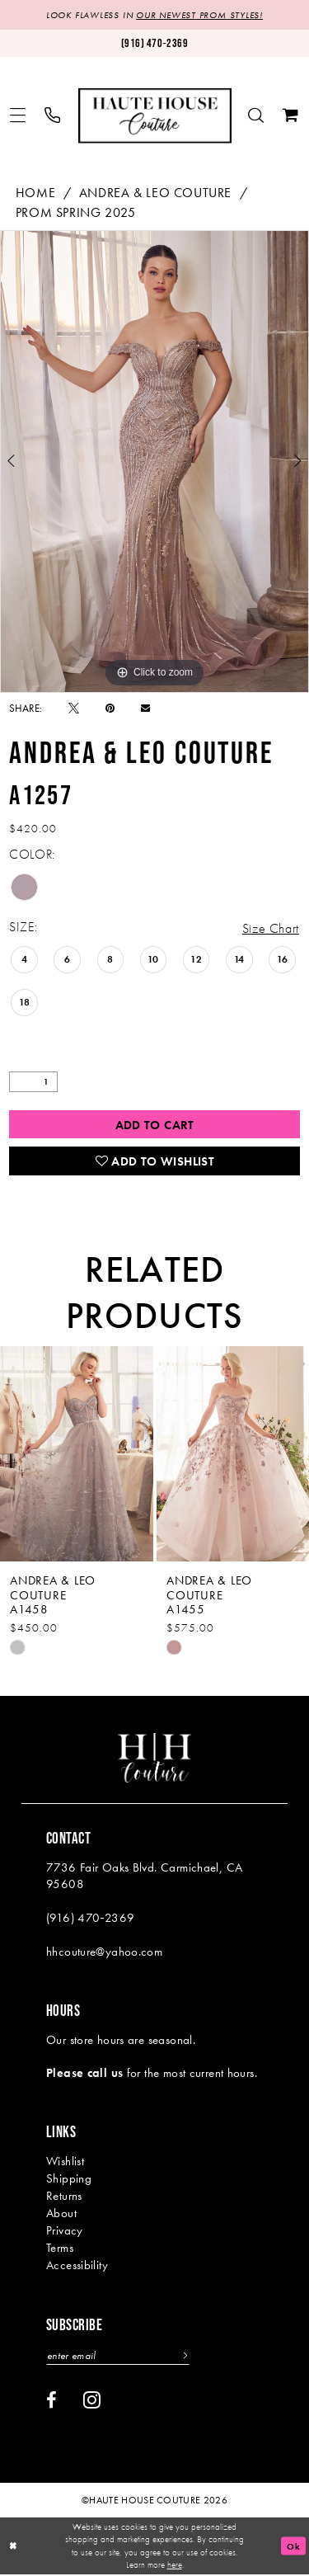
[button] (18, 116)
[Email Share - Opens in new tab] (145, 708)
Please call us (84, 2073)
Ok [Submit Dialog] (293, 2547)
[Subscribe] (185, 2356)
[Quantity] (33, 1082)
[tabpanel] (154, 462)
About (61, 2214)
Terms (59, 2248)
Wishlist (65, 2162)
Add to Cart (154, 1125)
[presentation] (76, 1454)
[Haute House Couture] (155, 116)
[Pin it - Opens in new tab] (110, 708)
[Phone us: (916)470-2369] (154, 43)
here (174, 2566)
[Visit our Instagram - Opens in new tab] (92, 2400)
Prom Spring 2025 (76, 212)
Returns (64, 2196)
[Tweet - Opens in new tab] (73, 708)
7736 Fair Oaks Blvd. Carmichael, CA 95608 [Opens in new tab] (144, 1876)
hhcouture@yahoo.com (104, 1952)
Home (35, 192)
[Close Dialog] (13, 2547)
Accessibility (77, 2266)
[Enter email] (118, 2356)
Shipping (68, 2179)
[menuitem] (18, 116)
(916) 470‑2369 (90, 1918)
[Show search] (256, 116)
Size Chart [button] (270, 928)
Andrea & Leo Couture (155, 192)
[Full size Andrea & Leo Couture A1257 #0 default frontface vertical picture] (154, 462)
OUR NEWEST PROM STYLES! (199, 15)
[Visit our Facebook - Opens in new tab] (51, 2401)
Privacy (64, 2231)
